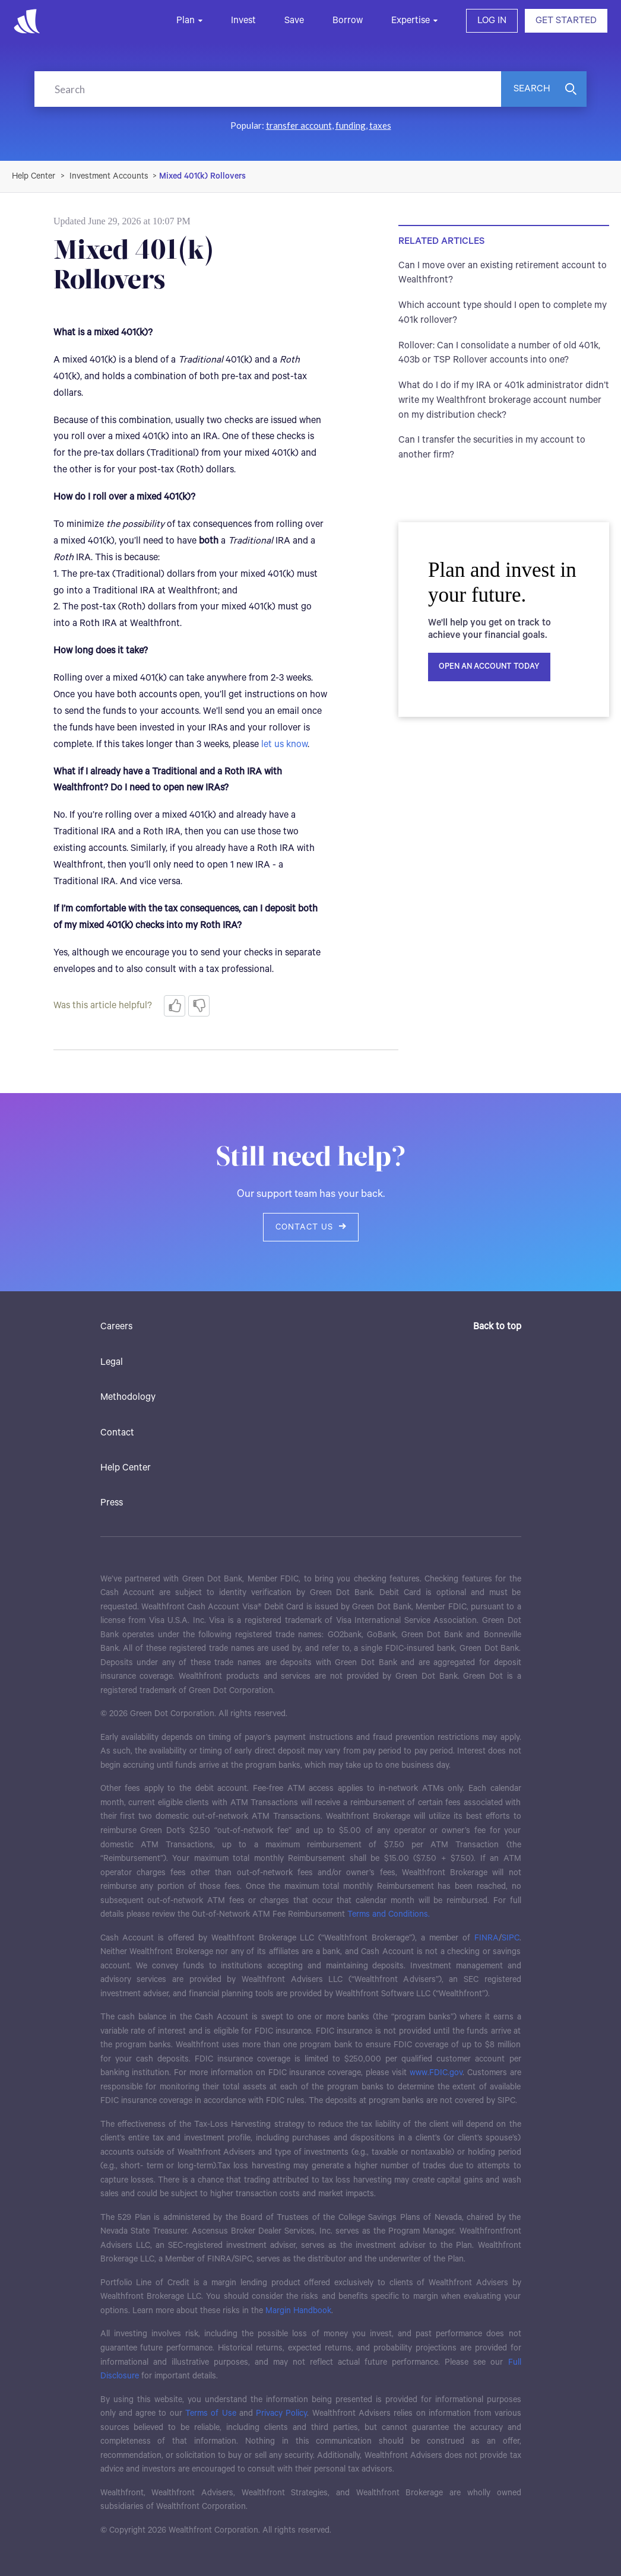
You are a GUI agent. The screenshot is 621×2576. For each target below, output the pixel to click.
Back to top (497, 1326)
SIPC (510, 1938)
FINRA (486, 1938)
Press (111, 1502)
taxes (380, 125)
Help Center (125, 1467)
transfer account (299, 125)
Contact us (310, 1227)
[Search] (267, 89)
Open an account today (489, 666)
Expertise (410, 20)
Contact (117, 1432)
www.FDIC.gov (436, 2073)
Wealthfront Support (34, 176)
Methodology (128, 1397)
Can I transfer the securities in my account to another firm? (491, 447)
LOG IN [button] (491, 20)
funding (350, 125)
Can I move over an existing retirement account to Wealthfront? (502, 273)
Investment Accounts (108, 176)
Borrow (347, 20)
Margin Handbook (298, 2310)
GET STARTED (566, 20)
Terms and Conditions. (388, 1914)
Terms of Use (210, 2413)
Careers (116, 1326)
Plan (185, 20)
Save (294, 20)
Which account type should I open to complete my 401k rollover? (502, 313)
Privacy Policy (281, 2413)
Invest (243, 20)
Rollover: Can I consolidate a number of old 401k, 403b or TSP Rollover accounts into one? (499, 353)
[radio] (174, 1006)
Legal (111, 1362)
